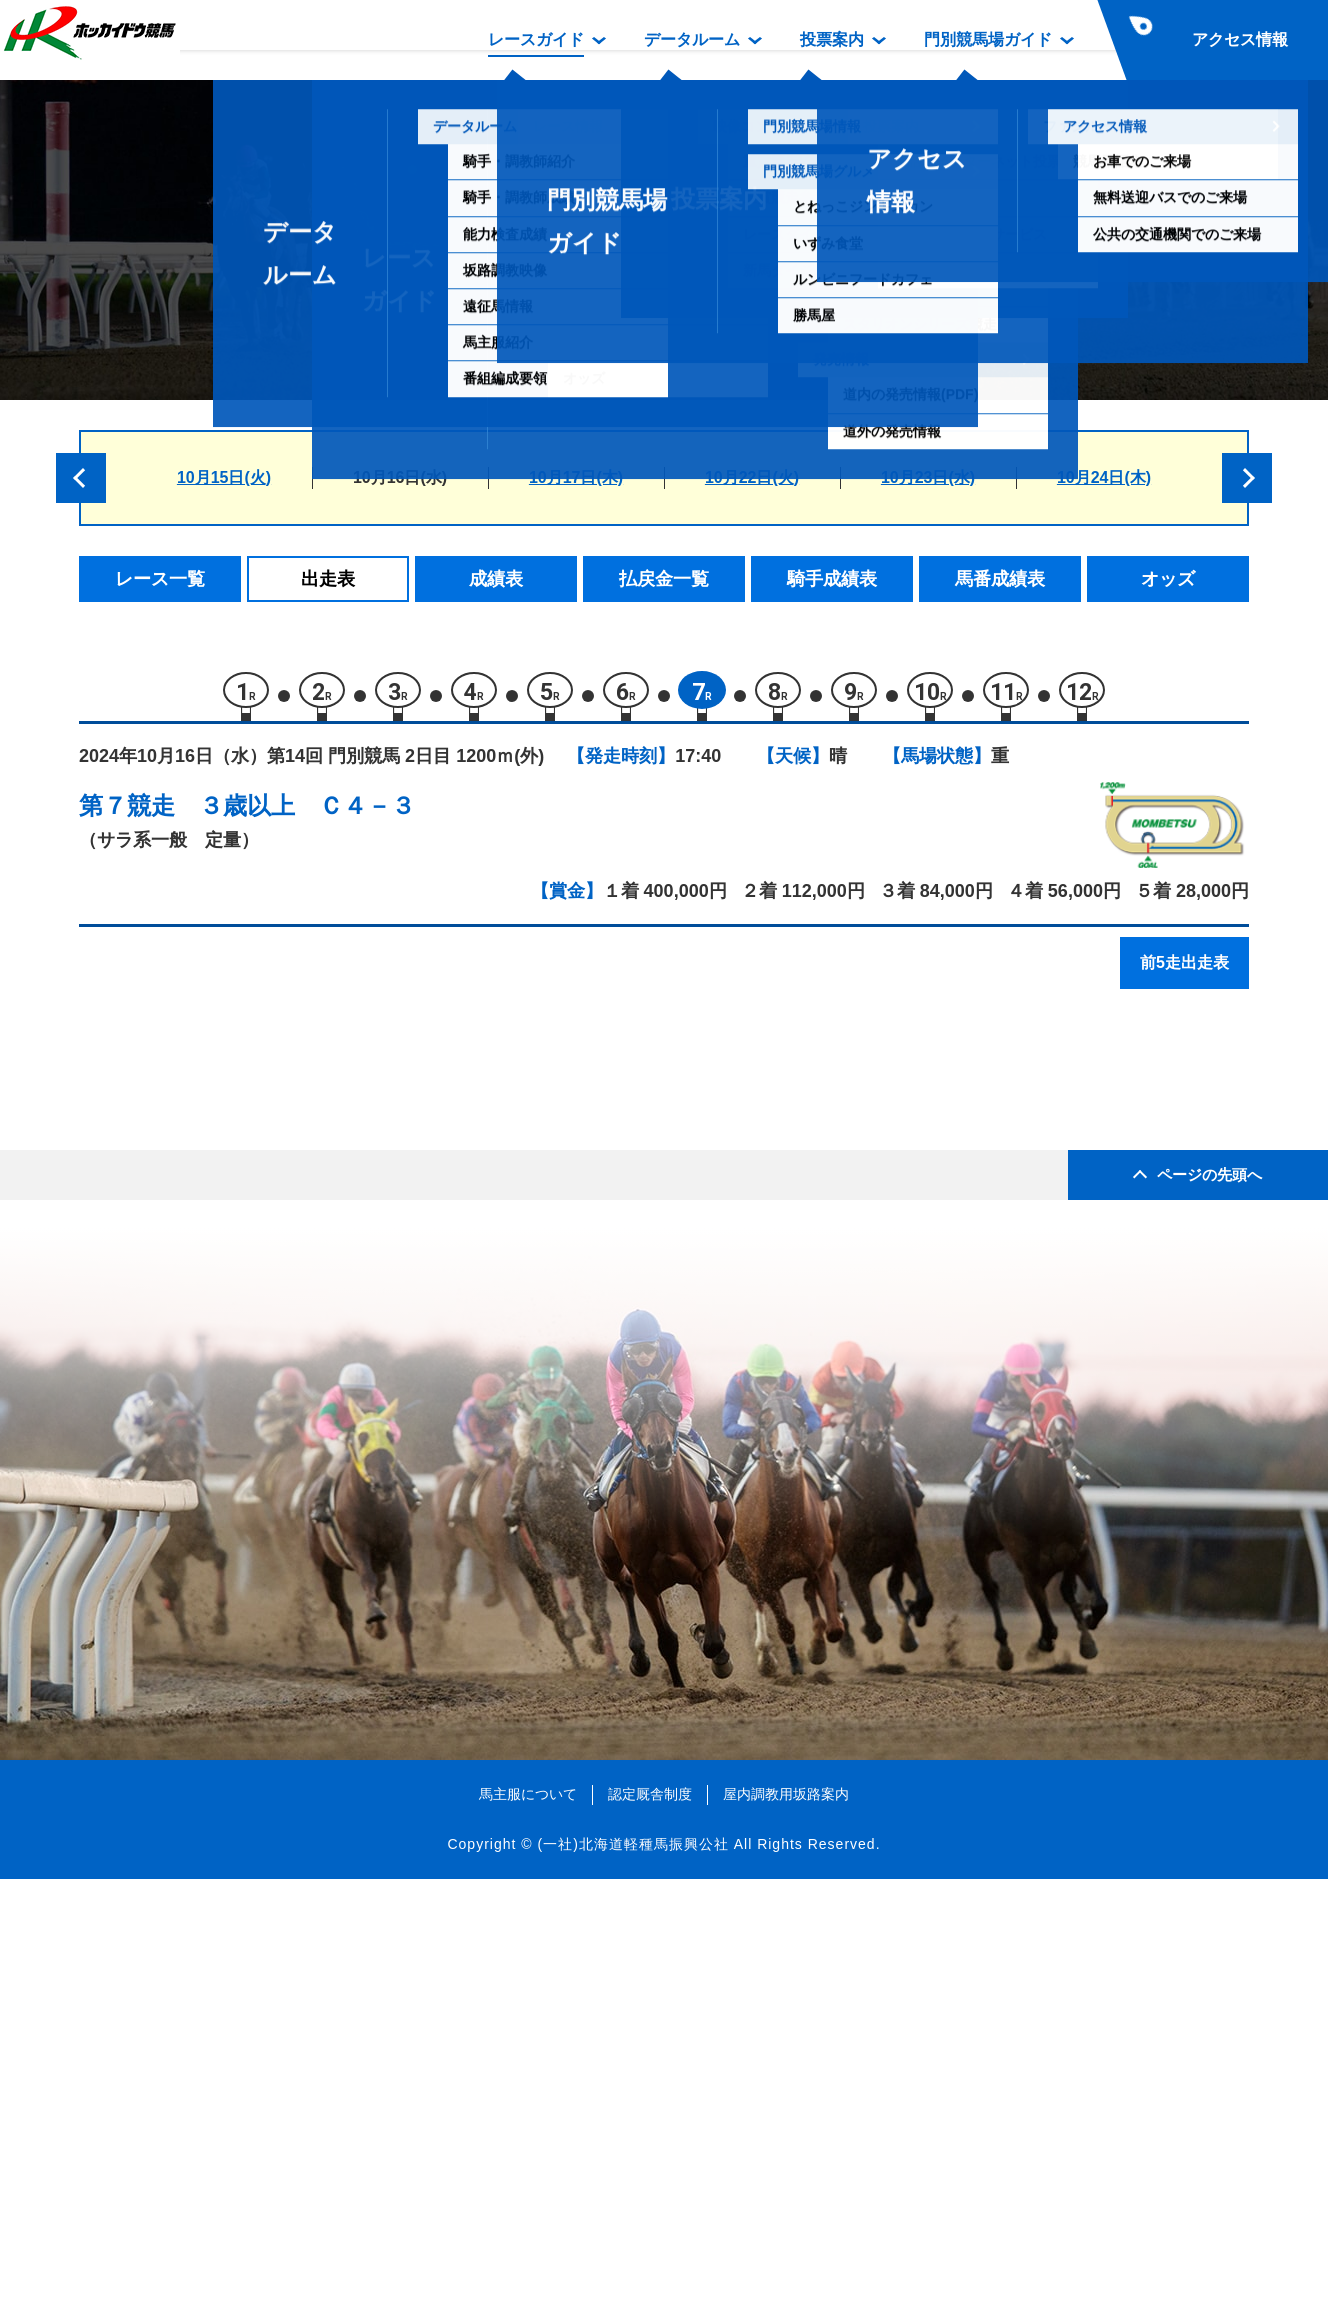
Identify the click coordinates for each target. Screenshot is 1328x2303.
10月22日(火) (752, 477)
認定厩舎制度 (650, 2217)
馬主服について (528, 2217)
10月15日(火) (224, 477)
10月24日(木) (1104, 477)
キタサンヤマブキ (282, 1416)
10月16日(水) (400, 477)
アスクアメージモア (290, 1161)
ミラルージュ (265, 1203)
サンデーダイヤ (273, 1118)
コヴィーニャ (265, 1246)
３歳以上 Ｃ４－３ (307, 815)
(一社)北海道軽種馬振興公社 (632, 2267)
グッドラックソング (290, 1288)
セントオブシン (273, 1331)
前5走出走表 (1184, 972)
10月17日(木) (576, 477)
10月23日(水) (928, 477)
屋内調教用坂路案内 (786, 2217)
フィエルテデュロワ (290, 1373)
